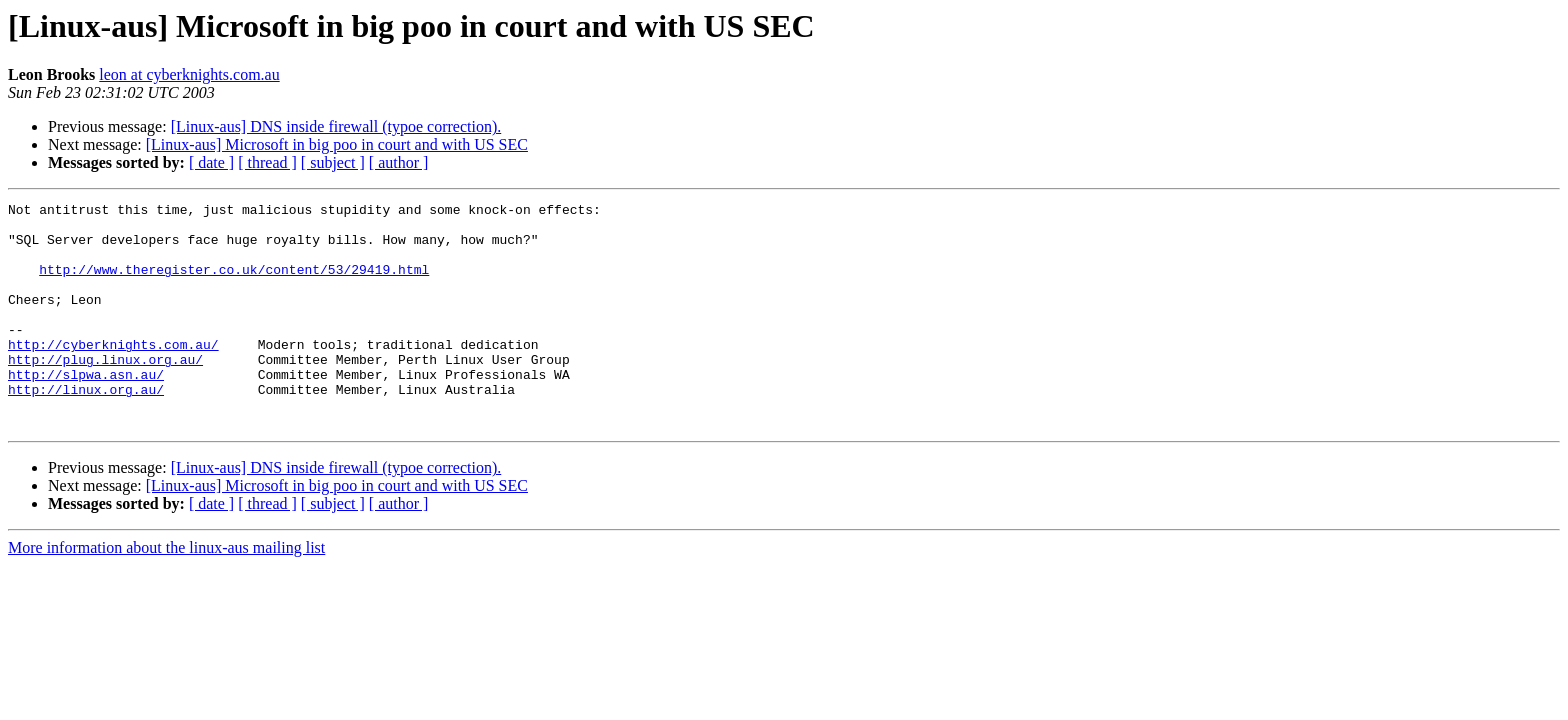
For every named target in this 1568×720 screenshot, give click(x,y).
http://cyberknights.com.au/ (113, 374)
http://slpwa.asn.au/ (86, 410)
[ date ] (211, 162)
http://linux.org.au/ (86, 428)
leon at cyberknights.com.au (189, 74)
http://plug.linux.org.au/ (105, 392)
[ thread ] (267, 162)
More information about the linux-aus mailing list (166, 592)
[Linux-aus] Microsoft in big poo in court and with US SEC (337, 144)
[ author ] (399, 162)
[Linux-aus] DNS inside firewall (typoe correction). (336, 126)
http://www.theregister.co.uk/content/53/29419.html (234, 284)
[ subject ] (333, 162)
